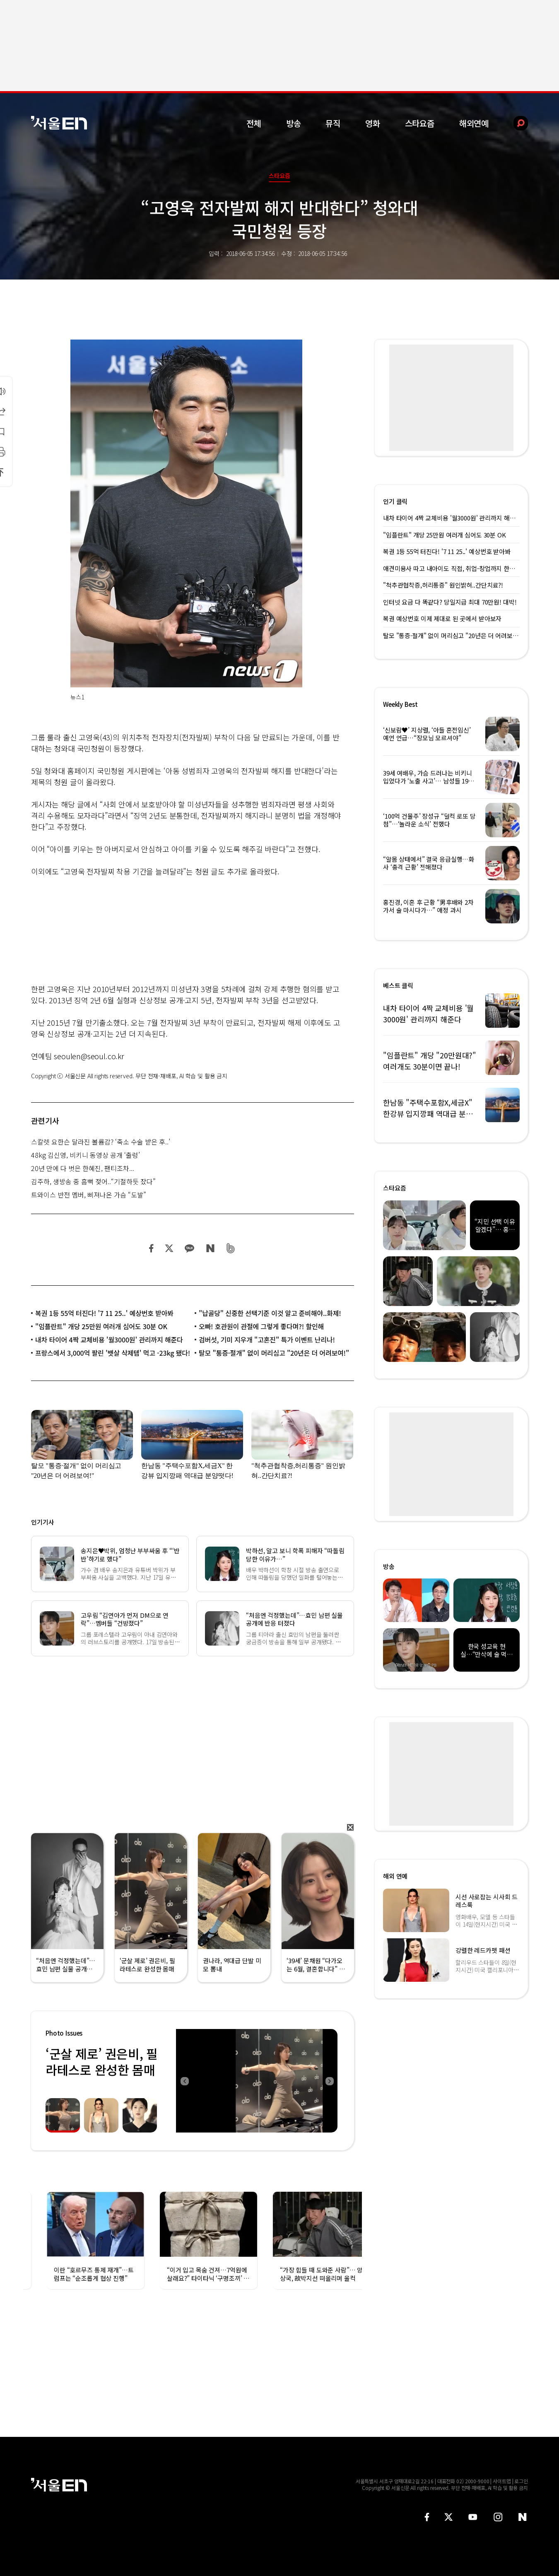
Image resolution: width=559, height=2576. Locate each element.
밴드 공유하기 (231, 1248)
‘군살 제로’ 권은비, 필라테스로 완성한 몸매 (102, 2061)
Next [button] (329, 2081)
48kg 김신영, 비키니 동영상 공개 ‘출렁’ (85, 1155)
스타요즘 (419, 123)
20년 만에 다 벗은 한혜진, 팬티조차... (82, 1168)
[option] (256, 2081)
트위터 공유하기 (168, 1248)
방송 (293, 123)
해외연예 (474, 123)
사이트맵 (502, 2480)
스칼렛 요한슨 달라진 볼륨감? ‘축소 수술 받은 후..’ (100, 1142)
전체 (253, 123)
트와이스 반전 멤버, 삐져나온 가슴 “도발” (88, 1195)
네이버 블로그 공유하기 (210, 1248)
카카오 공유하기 (189, 1248)
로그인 (521, 2480)
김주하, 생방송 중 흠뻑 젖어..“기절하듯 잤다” (93, 1181)
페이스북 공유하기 (151, 1248)
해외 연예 (395, 1876)
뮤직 (332, 123)
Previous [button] (184, 2081)
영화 (372, 123)
